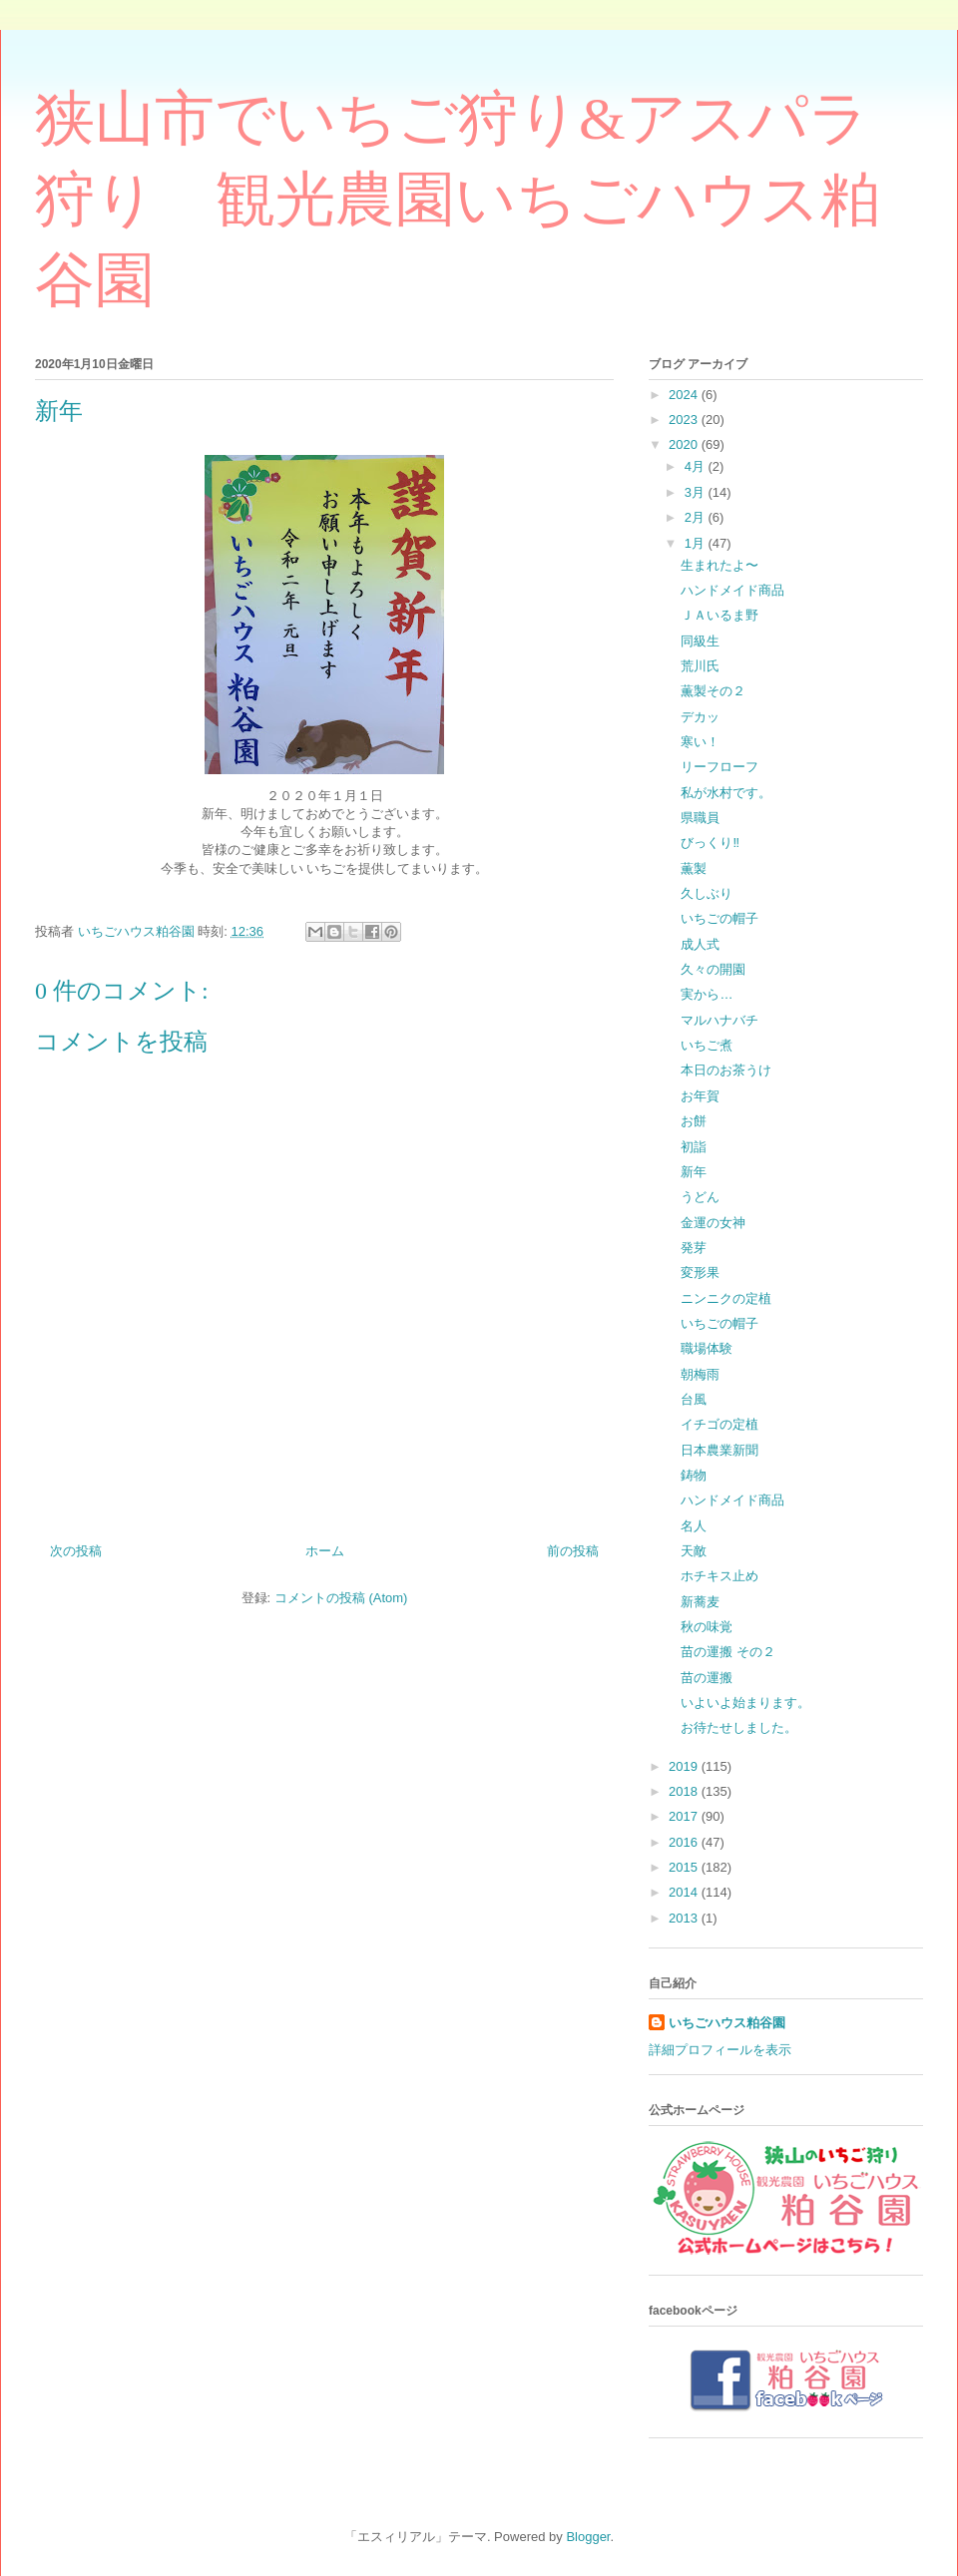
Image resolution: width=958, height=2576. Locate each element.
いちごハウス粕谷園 (727, 2022)
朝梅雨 (700, 1374)
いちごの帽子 (719, 918)
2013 (685, 1918)
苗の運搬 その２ (728, 1651)
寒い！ (700, 741)
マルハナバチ (719, 1020)
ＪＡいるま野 (719, 615)
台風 (694, 1399)
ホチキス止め (719, 1575)
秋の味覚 (706, 1626)
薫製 (694, 868)
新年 (694, 1171)
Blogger (588, 2536)
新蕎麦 (700, 1601)
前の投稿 (573, 1550)
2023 (685, 419)
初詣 (694, 1146)
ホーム (324, 1550)
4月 (697, 466)
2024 (685, 394)
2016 (685, 1842)
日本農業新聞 (719, 1450)
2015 (685, 1867)
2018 (685, 1791)
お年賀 (700, 1095)
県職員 (700, 817)
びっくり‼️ (710, 842)
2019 (685, 1766)
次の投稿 (76, 1550)
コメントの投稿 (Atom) (341, 1597)
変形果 (700, 1272)
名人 (694, 1525)
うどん (700, 1196)
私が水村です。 (726, 792)
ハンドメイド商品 (732, 590)
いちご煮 (706, 1045)
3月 (697, 492)
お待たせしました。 (739, 1727)
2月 (697, 517)
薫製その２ (713, 690)
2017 (685, 1816)
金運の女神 (713, 1222)
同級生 (700, 641)
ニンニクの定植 (726, 1298)
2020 (685, 444)
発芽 (694, 1247)
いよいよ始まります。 (745, 1702)
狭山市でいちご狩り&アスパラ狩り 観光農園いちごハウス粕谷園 (457, 199)
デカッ (700, 716)
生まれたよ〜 (719, 565)
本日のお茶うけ (726, 1070)
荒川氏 (700, 665)
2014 (685, 1892)
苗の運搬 (706, 1677)
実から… (706, 994)
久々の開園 (713, 969)
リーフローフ (719, 766)
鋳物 (694, 1475)
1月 (697, 543)
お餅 (694, 1120)
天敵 (694, 1550)
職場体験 (706, 1348)
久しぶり (706, 893)
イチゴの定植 (719, 1424)
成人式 (700, 944)
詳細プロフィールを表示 (720, 2049)
